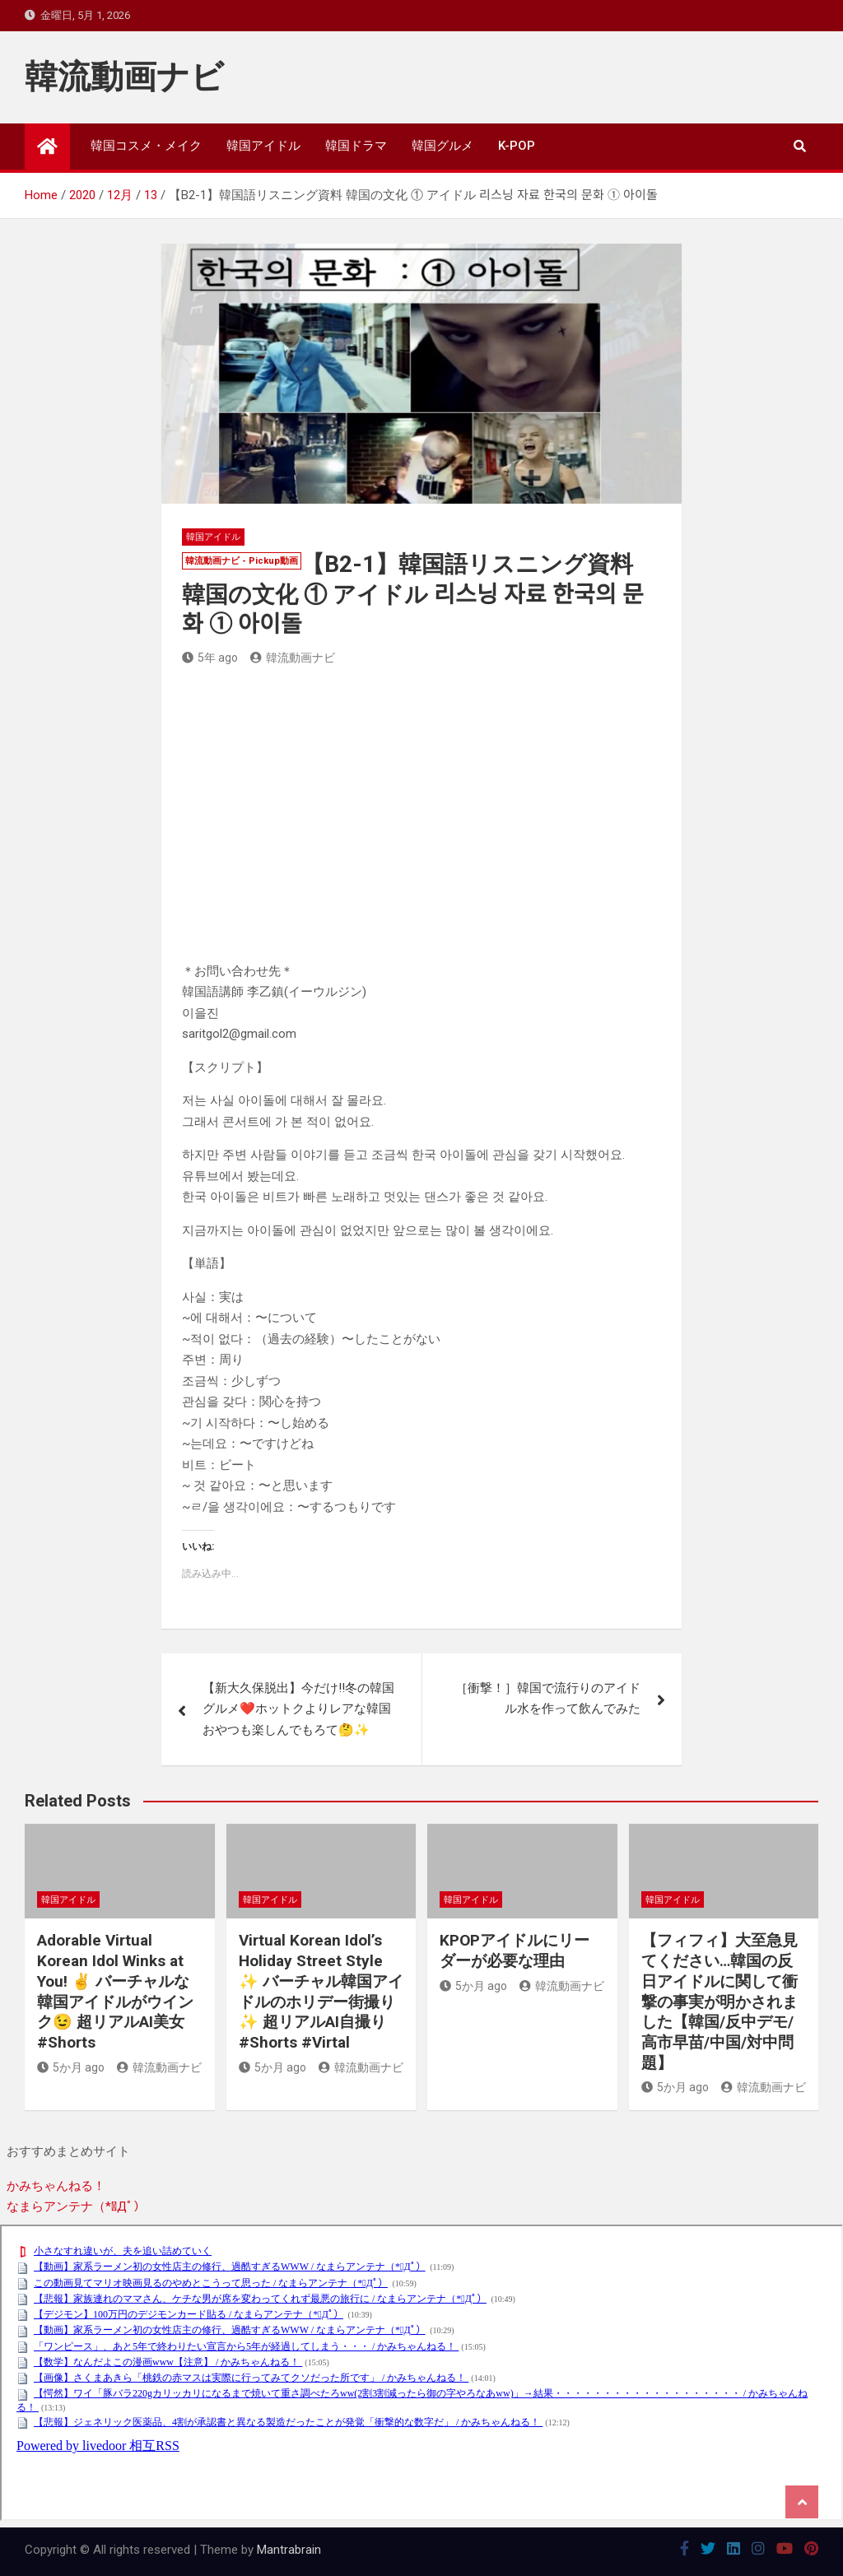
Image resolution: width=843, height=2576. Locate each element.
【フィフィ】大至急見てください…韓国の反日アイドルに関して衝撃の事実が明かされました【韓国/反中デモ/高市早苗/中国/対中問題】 (719, 2001)
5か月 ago (71, 2067)
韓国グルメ (442, 145)
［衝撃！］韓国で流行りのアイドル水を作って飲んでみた (547, 1699)
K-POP (516, 145)
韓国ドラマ (356, 145)
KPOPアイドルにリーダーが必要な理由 (514, 1950)
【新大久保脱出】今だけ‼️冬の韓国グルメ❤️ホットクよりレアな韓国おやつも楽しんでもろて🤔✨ (298, 1709)
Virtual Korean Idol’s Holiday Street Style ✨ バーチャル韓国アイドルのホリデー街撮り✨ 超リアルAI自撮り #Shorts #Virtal (321, 1991)
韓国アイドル (263, 145)
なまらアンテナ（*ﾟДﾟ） (76, 2206)
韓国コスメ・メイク (146, 145)
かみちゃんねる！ (56, 2185)
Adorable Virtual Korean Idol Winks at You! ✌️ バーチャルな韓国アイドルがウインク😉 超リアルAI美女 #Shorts (115, 1991)
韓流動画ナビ (124, 77)
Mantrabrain (289, 2549)
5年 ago (210, 657)
